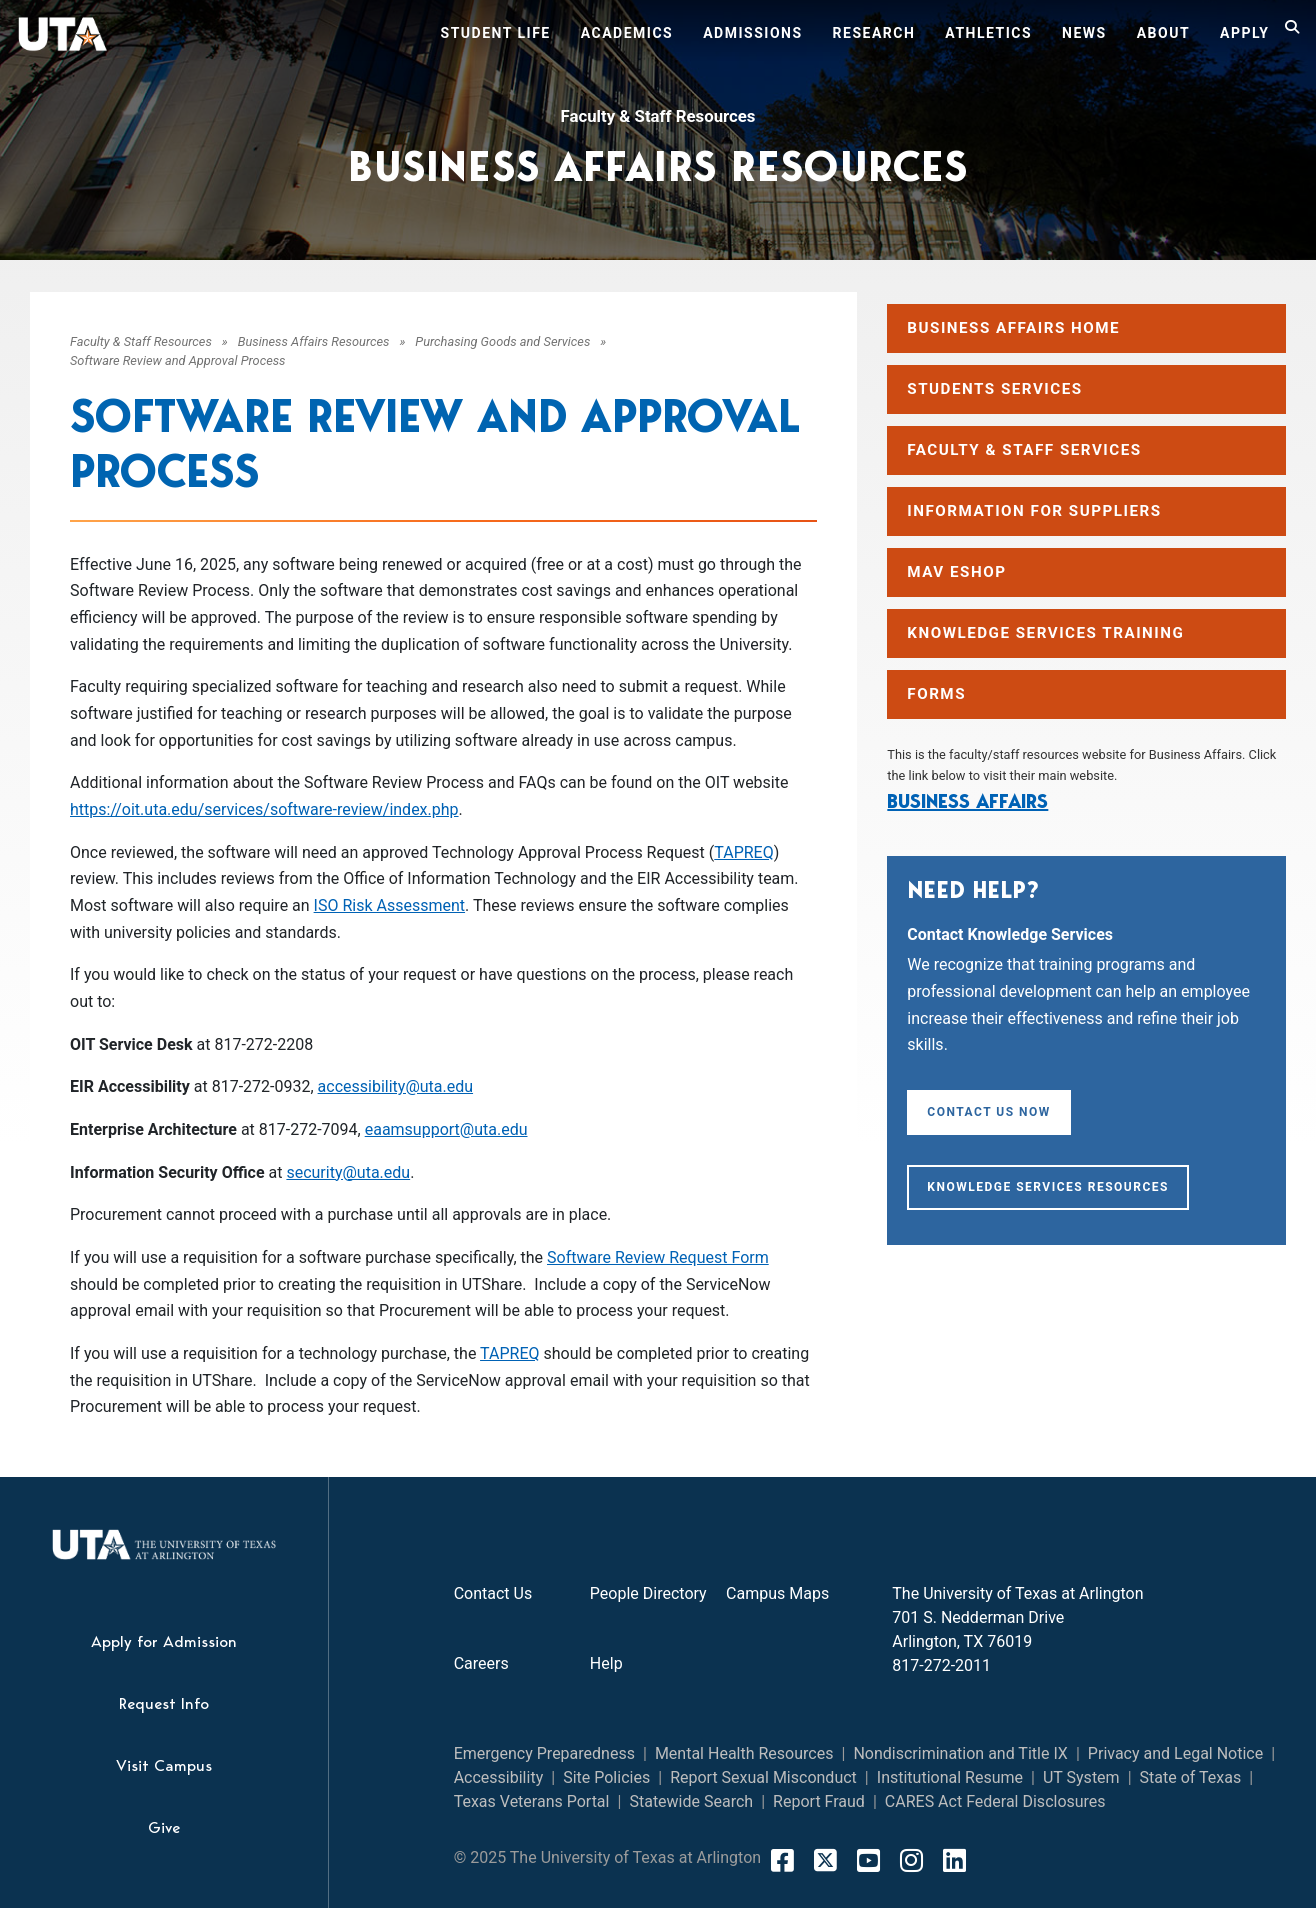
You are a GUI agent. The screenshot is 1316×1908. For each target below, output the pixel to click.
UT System (1081, 1777)
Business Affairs (967, 801)
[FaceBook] (782, 1860)
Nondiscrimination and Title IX (960, 1753)
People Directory (648, 1593)
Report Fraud (819, 1801)
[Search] (1293, 36)
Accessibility (499, 1777)
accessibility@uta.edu (395, 1086)
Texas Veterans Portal (532, 1801)
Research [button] (874, 33)
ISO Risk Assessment (389, 905)
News (1084, 33)
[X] (825, 1860)
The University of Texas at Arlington (1017, 1593)
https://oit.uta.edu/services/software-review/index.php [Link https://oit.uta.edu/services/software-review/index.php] (264, 809)
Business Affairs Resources (314, 341)
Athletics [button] (988, 33)
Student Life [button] (496, 33)
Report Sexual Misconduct (763, 1777)
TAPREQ (743, 852)
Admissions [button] (752, 33)
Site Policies (606, 1777)
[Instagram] (911, 1860)
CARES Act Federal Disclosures (995, 1801)
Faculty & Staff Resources (658, 116)
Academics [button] (627, 33)
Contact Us (493, 1593)
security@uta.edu (348, 1172)
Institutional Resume (950, 1777)
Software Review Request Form (658, 1257)
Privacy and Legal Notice (1175, 1753)
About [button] (1163, 33)
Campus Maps (777, 1593)
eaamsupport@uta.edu (446, 1129)
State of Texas (1191, 1777)
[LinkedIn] (954, 1860)
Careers (481, 1663)
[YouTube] (868, 1860)
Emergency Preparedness (544, 1753)
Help (606, 1663)
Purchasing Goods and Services (502, 341)
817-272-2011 (941, 1665)
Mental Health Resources (744, 1753)
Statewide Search (691, 1801)
